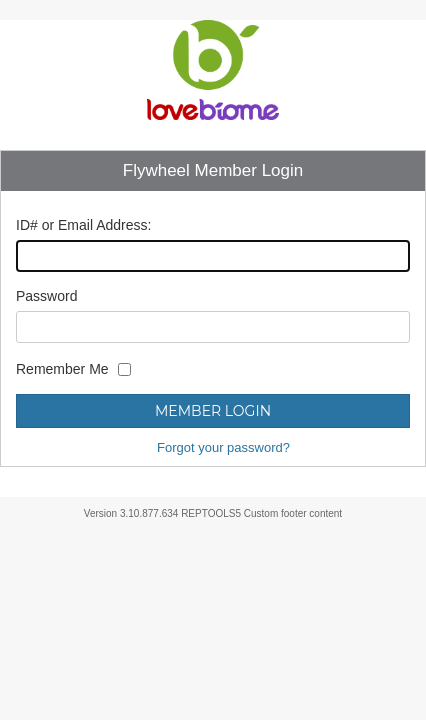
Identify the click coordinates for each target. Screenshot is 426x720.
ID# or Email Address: (83, 225)
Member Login (213, 411)
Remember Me (62, 369)
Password (46, 296)
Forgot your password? (223, 447)
